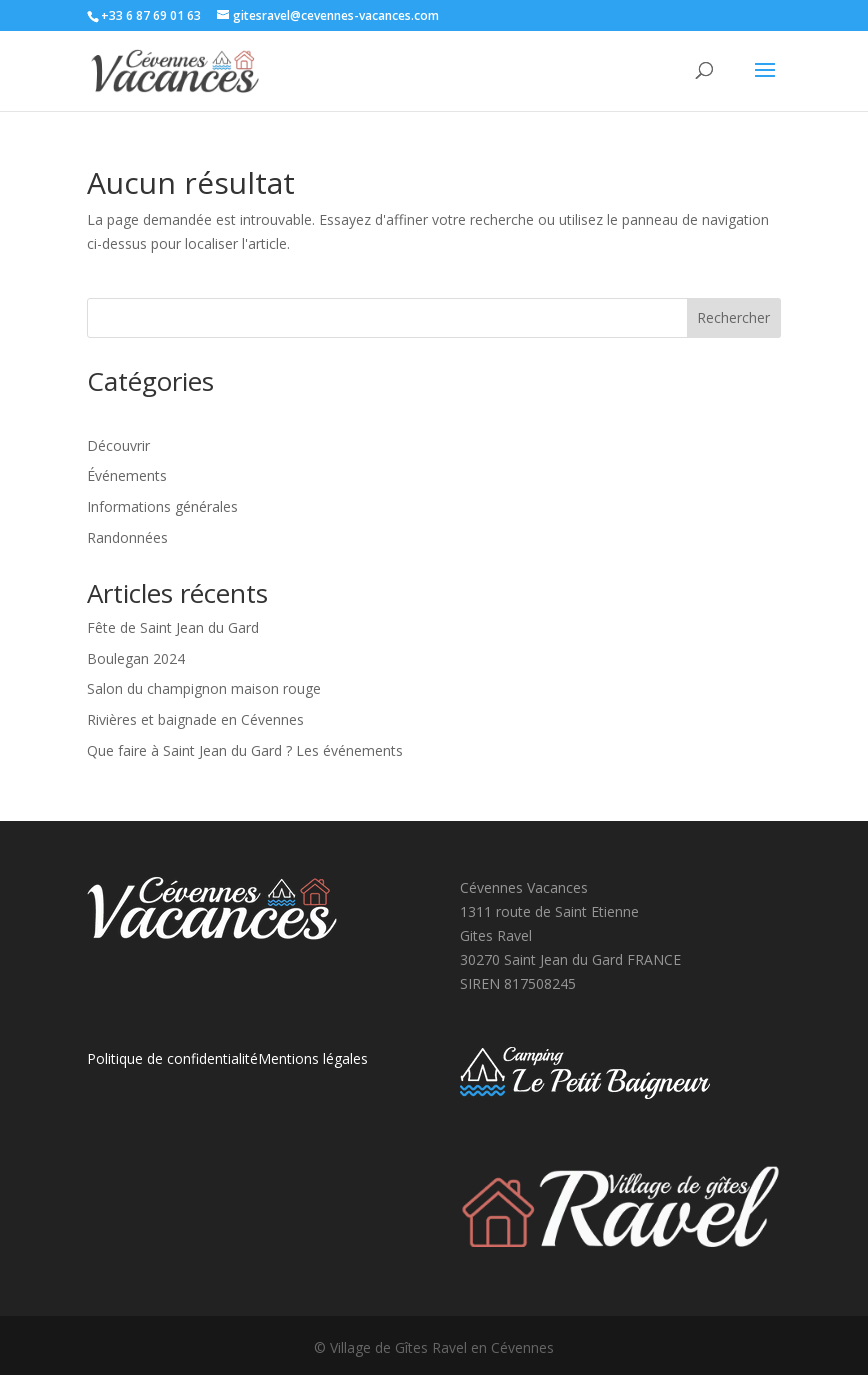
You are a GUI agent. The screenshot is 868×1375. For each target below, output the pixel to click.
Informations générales (162, 506)
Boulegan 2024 (136, 658)
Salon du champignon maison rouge (204, 688)
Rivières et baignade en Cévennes (195, 719)
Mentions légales (313, 1058)
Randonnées (127, 537)
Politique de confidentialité (172, 1058)
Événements (127, 475)
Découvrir (118, 445)
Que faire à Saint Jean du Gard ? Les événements (245, 750)
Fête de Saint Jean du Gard (173, 627)
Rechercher (733, 317)
